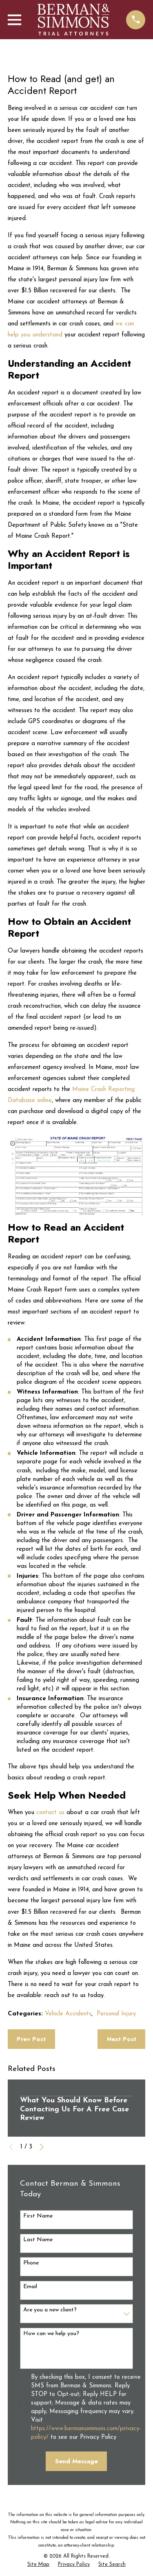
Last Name (38, 2240)
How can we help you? (51, 2334)
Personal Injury (116, 2014)
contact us (50, 1813)
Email (30, 2287)
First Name (38, 2216)
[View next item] (41, 2147)
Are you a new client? (50, 2310)
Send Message (76, 2461)
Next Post (121, 2039)
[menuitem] (38, 2565)
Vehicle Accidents (68, 2014)
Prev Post (31, 2039)
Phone (31, 2263)
